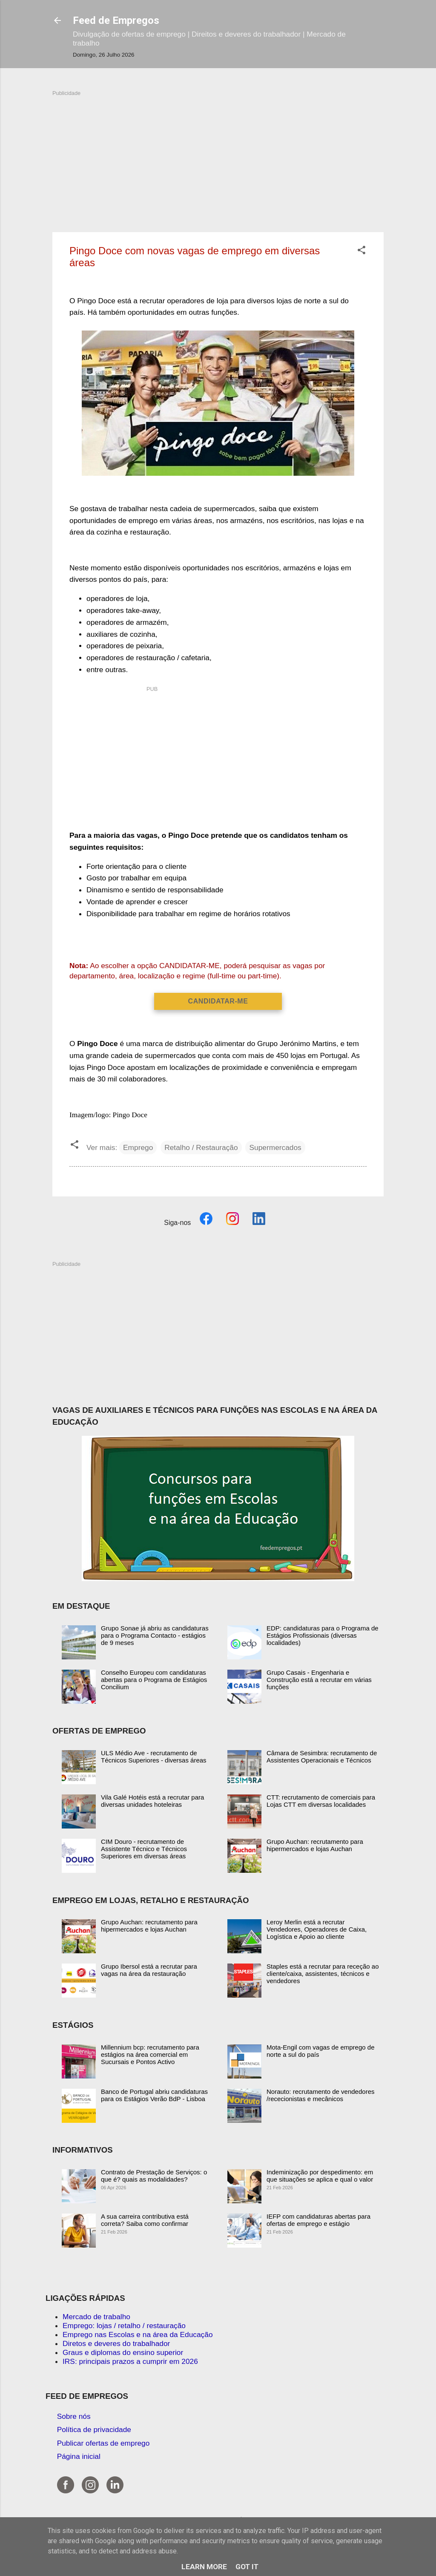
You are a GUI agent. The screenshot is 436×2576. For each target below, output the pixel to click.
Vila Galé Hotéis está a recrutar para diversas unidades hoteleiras (152, 1801)
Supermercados (275, 1147)
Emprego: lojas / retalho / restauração (124, 2325)
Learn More (204, 2566)
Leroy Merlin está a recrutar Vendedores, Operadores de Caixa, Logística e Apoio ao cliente (317, 1929)
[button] (361, 251)
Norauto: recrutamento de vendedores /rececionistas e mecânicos (320, 2095)
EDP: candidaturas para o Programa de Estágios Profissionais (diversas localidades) (323, 1635)
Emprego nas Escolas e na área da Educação (138, 2334)
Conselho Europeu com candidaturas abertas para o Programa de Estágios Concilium (154, 1679)
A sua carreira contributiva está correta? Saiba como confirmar (145, 2220)
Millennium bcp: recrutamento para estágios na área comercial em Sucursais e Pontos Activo (150, 2054)
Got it (246, 2566)
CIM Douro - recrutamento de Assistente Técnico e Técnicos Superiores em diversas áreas (144, 1849)
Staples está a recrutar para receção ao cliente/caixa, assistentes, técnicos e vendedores (323, 1973)
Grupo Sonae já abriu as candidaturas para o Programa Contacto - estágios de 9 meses (155, 1635)
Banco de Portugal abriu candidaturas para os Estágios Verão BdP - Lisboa (154, 2095)
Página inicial (78, 2456)
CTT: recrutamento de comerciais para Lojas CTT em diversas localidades (321, 1801)
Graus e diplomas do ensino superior (123, 2352)
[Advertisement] (218, 156)
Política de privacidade (94, 2429)
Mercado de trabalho (96, 2316)
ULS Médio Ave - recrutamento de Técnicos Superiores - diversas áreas (154, 1756)
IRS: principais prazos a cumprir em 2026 (130, 2361)
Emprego (138, 1147)
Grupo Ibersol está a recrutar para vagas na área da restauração (149, 1970)
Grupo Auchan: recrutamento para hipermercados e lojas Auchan (315, 1845)
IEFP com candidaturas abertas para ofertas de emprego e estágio (318, 2220)
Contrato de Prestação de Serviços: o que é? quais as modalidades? (154, 2175)
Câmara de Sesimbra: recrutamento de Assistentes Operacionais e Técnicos (322, 1756)
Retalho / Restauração (201, 1147)
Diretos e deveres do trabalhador (116, 2343)
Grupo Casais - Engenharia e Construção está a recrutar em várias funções (319, 1679)
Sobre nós (74, 2416)
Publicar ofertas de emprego (103, 2443)
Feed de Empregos (116, 20)
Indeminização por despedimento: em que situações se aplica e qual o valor (320, 2175)
